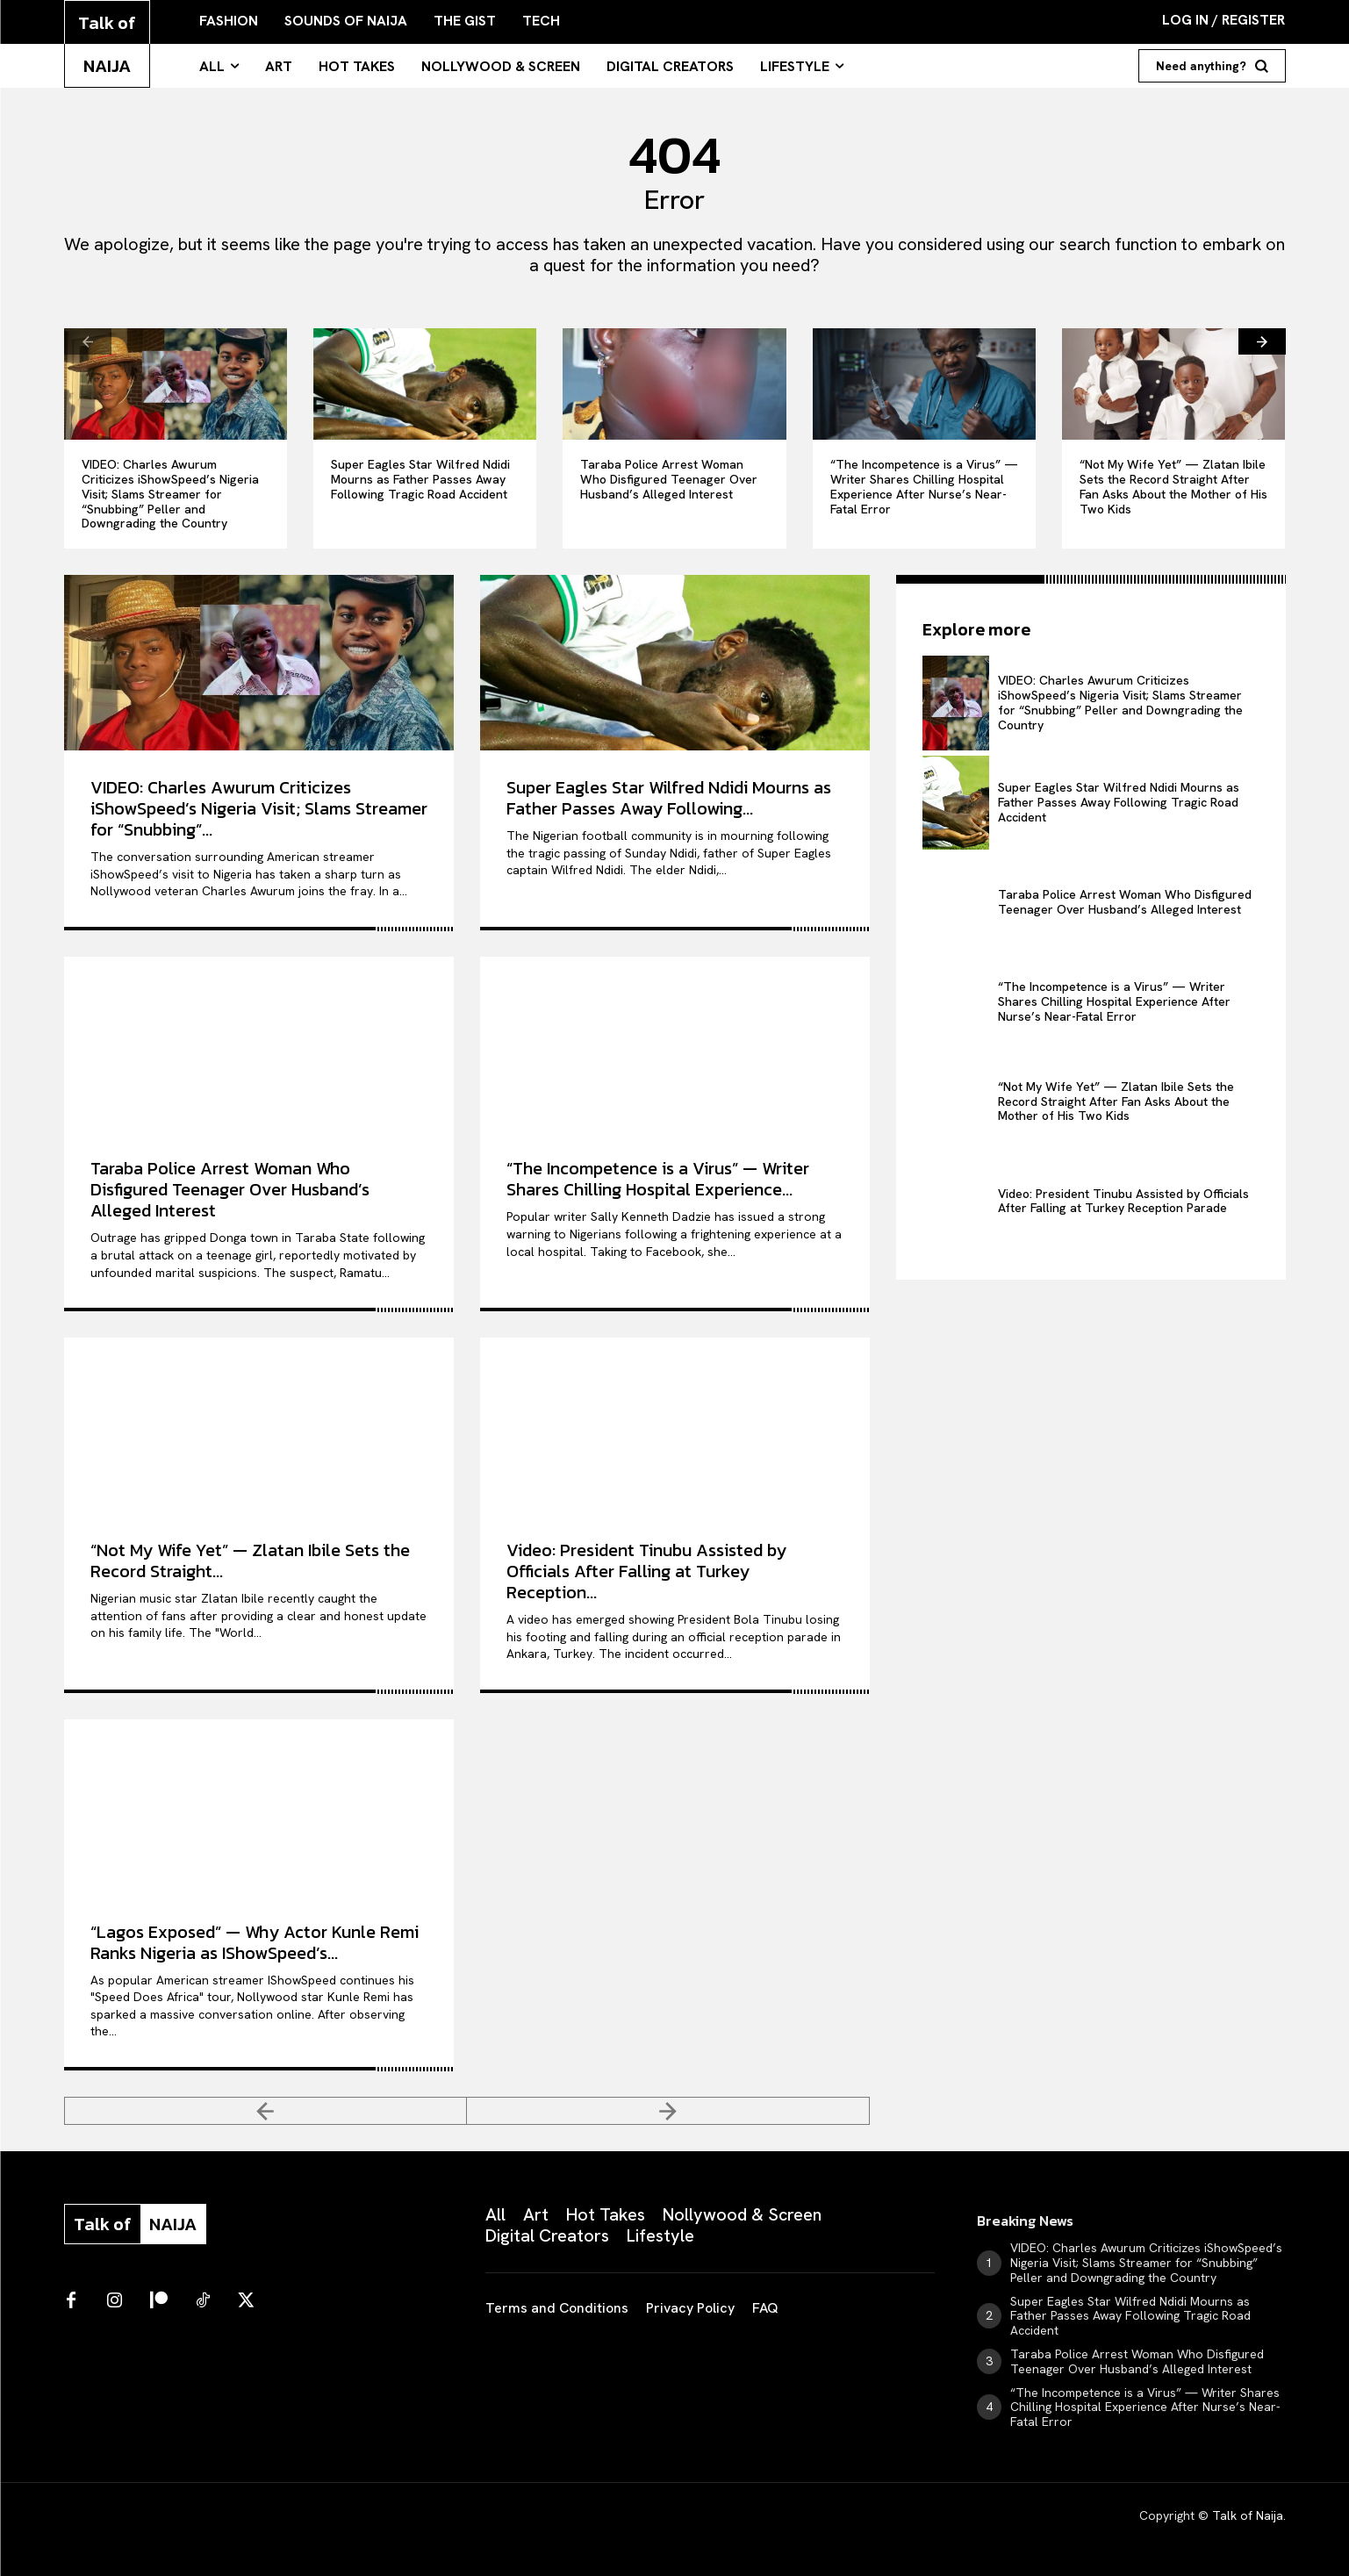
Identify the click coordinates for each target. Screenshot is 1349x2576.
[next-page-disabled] (668, 2111)
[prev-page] (87, 341)
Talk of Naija (1247, 2515)
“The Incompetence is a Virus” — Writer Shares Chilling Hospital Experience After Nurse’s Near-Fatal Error (924, 486)
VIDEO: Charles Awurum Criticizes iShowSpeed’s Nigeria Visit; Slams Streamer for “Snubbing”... (258, 808)
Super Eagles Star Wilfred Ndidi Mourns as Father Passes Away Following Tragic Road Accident (420, 479)
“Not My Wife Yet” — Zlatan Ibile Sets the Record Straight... (250, 1560)
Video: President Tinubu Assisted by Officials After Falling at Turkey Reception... (646, 1571)
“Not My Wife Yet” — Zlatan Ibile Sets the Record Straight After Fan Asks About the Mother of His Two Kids (1173, 486)
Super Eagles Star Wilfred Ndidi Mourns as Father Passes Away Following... (668, 798)
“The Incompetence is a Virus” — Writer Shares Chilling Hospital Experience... (657, 1178)
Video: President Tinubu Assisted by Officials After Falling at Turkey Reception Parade (1123, 1201)
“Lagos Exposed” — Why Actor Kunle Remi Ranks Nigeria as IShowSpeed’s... (254, 1942)
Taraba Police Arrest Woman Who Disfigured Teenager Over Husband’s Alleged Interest (668, 479)
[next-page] (1262, 341)
